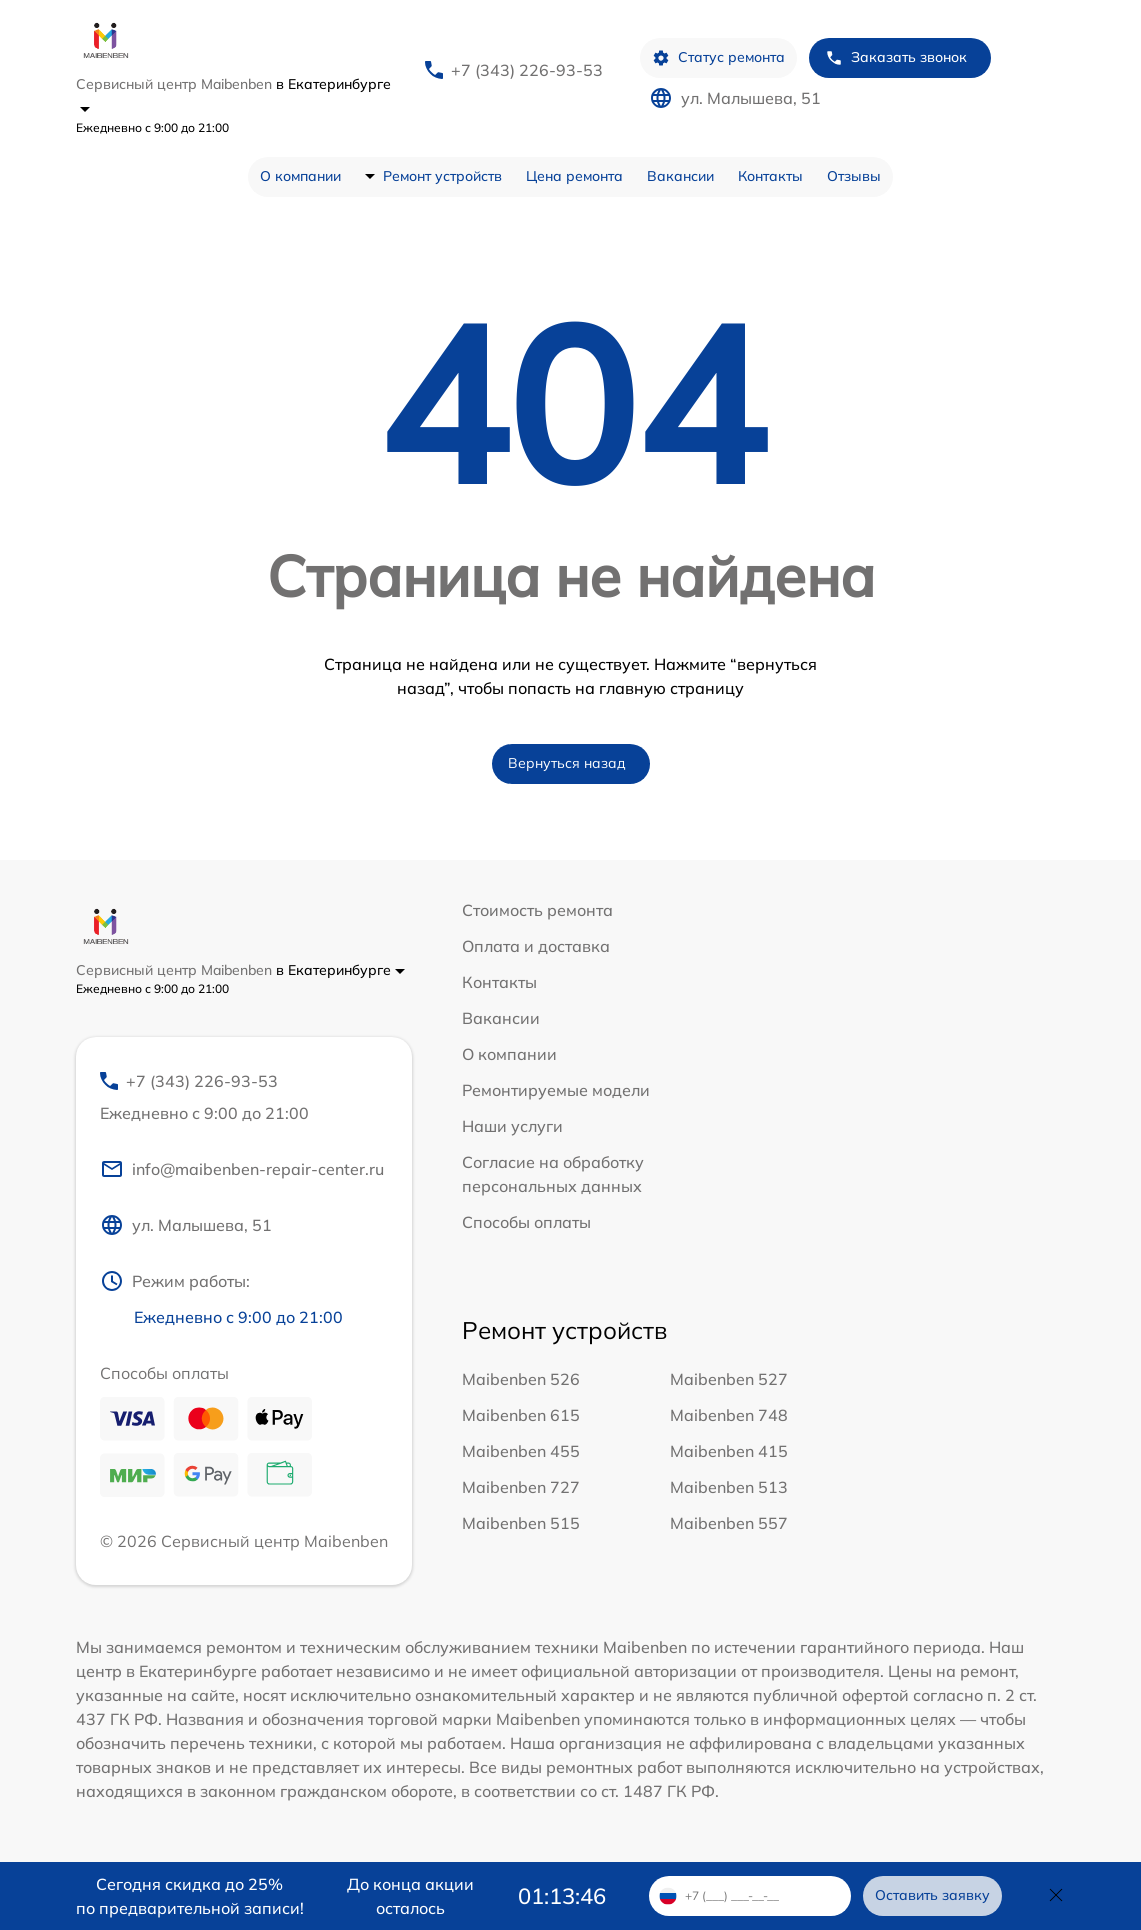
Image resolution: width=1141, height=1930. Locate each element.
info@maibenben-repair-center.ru (242, 1169)
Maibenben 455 (521, 1451)
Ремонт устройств (442, 176)
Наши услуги (512, 1126)
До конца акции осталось (410, 1896)
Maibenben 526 (521, 1379)
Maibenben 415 (729, 1451)
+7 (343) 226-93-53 (527, 70)
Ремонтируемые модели (556, 1090)
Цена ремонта (574, 176)
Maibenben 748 (729, 1415)
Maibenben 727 (521, 1487)
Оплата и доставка (536, 946)
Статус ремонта (718, 57)
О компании (300, 176)
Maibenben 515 (521, 1523)
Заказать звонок (896, 57)
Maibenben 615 (521, 1415)
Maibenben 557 (729, 1523)
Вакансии (680, 176)
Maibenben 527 (729, 1379)
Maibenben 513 (729, 1487)
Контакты (770, 176)
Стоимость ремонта (537, 910)
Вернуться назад (567, 763)
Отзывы (854, 176)
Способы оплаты (526, 1222)
